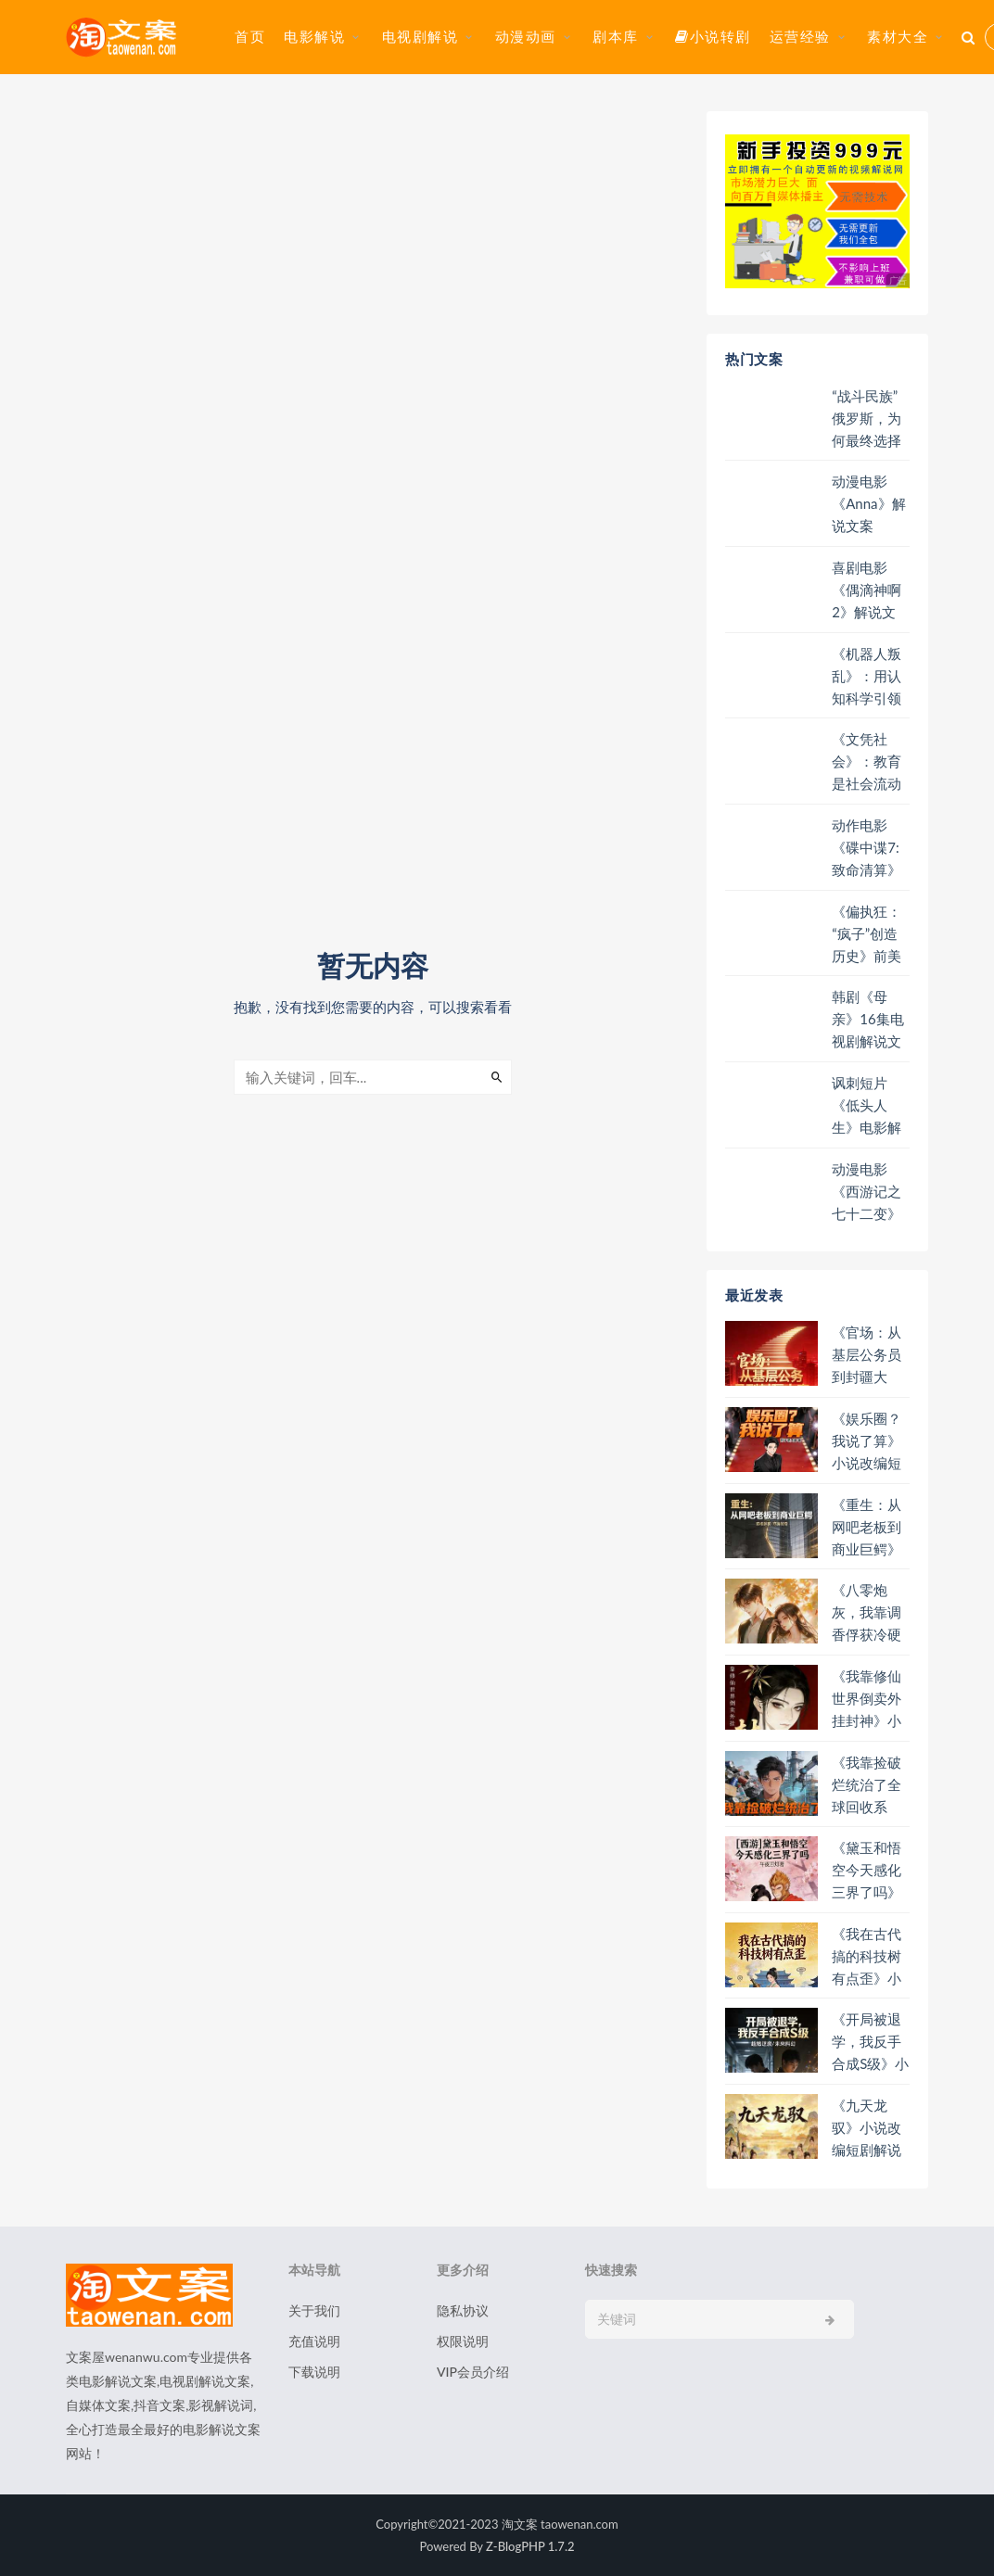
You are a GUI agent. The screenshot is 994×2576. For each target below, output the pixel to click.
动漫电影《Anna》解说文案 (868, 503)
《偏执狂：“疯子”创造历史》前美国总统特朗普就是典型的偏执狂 (866, 934)
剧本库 (616, 36)
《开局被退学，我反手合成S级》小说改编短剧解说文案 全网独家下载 (870, 2042)
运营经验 (800, 36)
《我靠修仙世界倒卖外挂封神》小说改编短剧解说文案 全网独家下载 (868, 1699)
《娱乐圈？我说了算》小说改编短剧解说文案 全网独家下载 (866, 1441)
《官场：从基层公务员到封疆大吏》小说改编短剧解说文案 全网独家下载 (868, 1355)
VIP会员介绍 (473, 2371)
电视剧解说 (420, 36)
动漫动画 (525, 36)
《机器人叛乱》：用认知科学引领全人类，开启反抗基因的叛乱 (866, 676)
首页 (250, 36)
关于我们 (314, 2310)
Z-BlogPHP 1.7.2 (530, 2546)
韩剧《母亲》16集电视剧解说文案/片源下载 (870, 1019)
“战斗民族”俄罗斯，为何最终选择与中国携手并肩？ (866, 418)
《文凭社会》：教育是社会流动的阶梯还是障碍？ (866, 761)
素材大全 (897, 36)
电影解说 (314, 36)
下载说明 (314, 2371)
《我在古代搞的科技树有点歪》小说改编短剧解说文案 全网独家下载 (868, 1956)
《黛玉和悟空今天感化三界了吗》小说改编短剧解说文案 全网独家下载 (866, 1870)
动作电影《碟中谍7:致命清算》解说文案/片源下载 (870, 848)
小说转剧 (713, 36)
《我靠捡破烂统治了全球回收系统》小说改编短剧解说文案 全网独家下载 (868, 1785)
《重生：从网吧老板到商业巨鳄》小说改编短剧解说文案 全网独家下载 (866, 1527)
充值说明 (314, 2341)
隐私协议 (463, 2310)
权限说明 (463, 2341)
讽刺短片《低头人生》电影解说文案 (866, 1105)
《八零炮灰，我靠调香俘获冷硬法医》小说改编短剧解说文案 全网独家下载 (868, 1612)
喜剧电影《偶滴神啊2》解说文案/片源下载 (870, 590)
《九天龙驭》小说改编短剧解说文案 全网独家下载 (868, 2128)
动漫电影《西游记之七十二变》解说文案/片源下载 (870, 1192)
